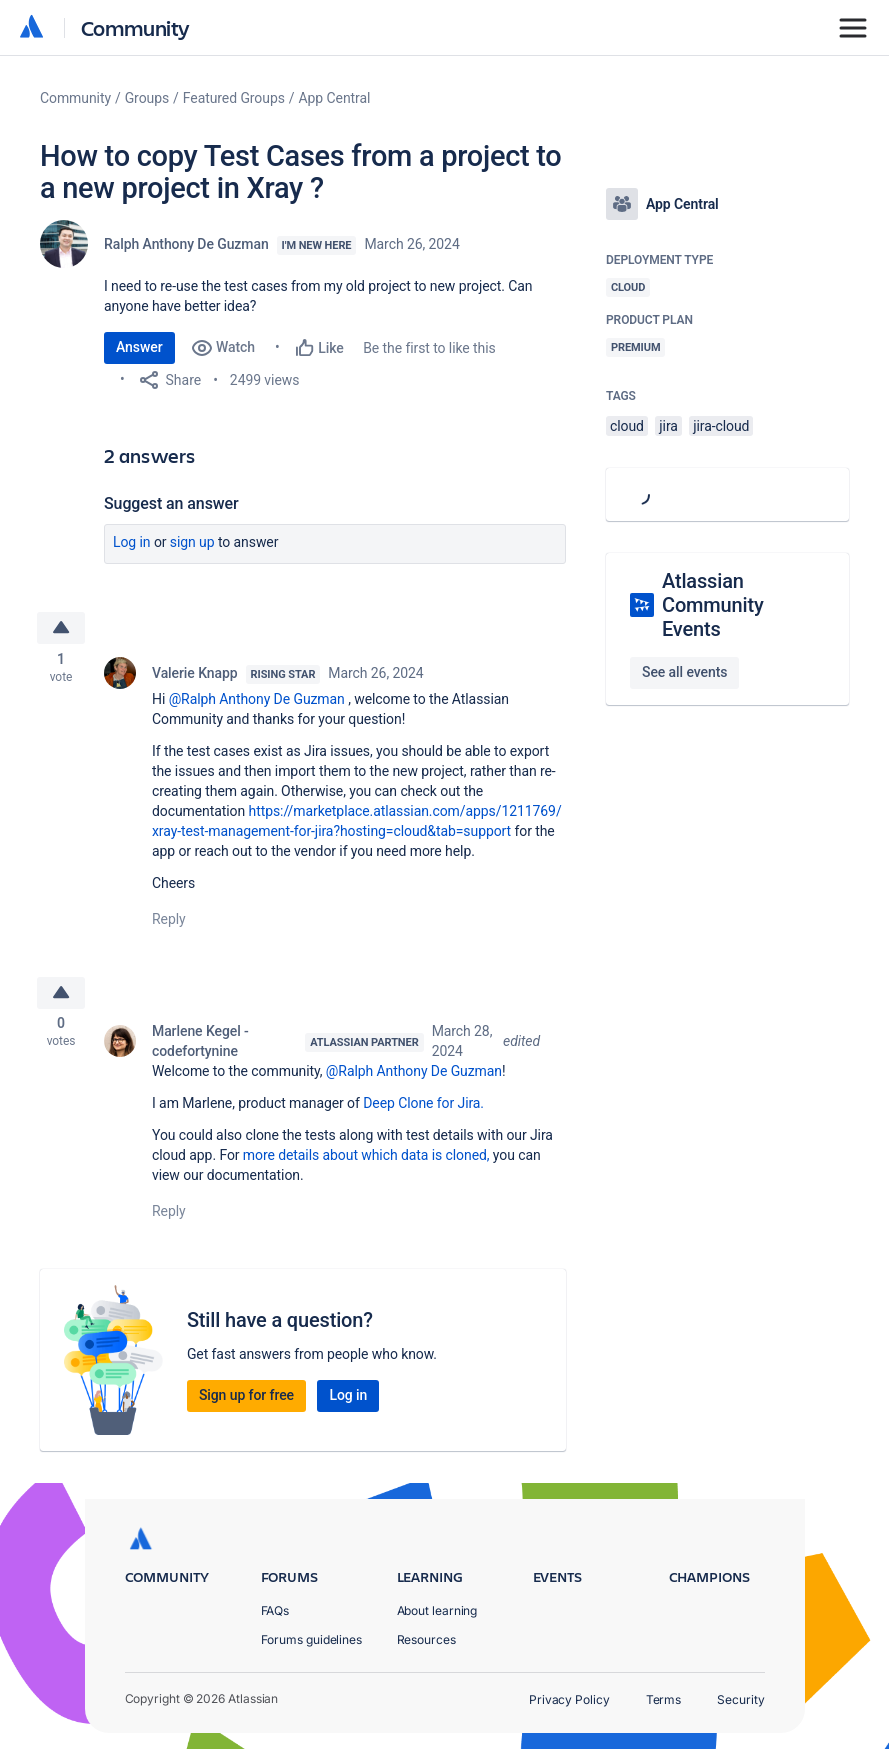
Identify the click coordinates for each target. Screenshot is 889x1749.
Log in (132, 542)
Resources (426, 1639)
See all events (684, 672)
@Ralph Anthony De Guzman (257, 702)
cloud (627, 426)
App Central (335, 98)
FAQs (275, 1610)
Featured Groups (234, 98)
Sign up (192, 542)
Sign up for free (246, 1402)
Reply (169, 922)
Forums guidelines (312, 1639)
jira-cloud (721, 426)
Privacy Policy (569, 1699)
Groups (147, 98)
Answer (139, 347)
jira (668, 426)
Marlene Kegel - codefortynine (200, 1048)
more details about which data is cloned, (366, 1162)
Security (740, 1699)
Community (135, 27)
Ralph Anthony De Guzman (186, 244)
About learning (437, 1610)
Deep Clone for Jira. (423, 1110)
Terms (664, 1699)
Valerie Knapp (195, 676)
